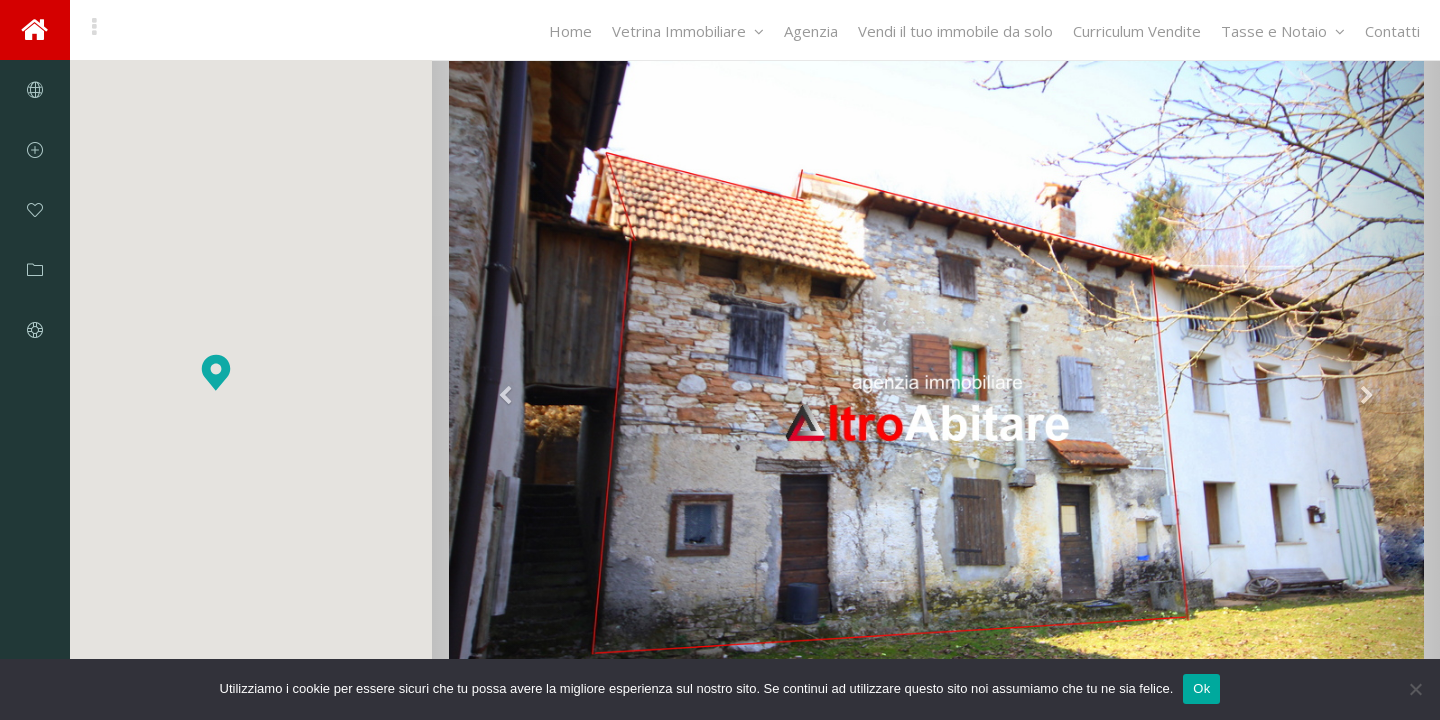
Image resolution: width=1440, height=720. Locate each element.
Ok (1201, 688)
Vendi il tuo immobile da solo (955, 31)
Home (570, 31)
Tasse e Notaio (1283, 31)
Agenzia (811, 31)
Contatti (1392, 31)
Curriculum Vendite (1137, 31)
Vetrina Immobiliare (688, 31)
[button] (216, 372)
